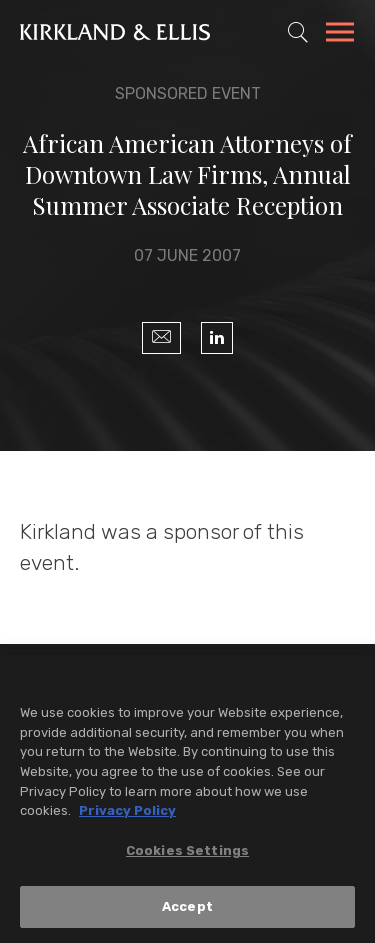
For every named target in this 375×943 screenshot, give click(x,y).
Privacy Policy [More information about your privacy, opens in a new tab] (127, 812)
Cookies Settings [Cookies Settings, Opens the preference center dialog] (187, 851)
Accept (187, 908)
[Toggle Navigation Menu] (340, 35)
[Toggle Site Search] (298, 32)
